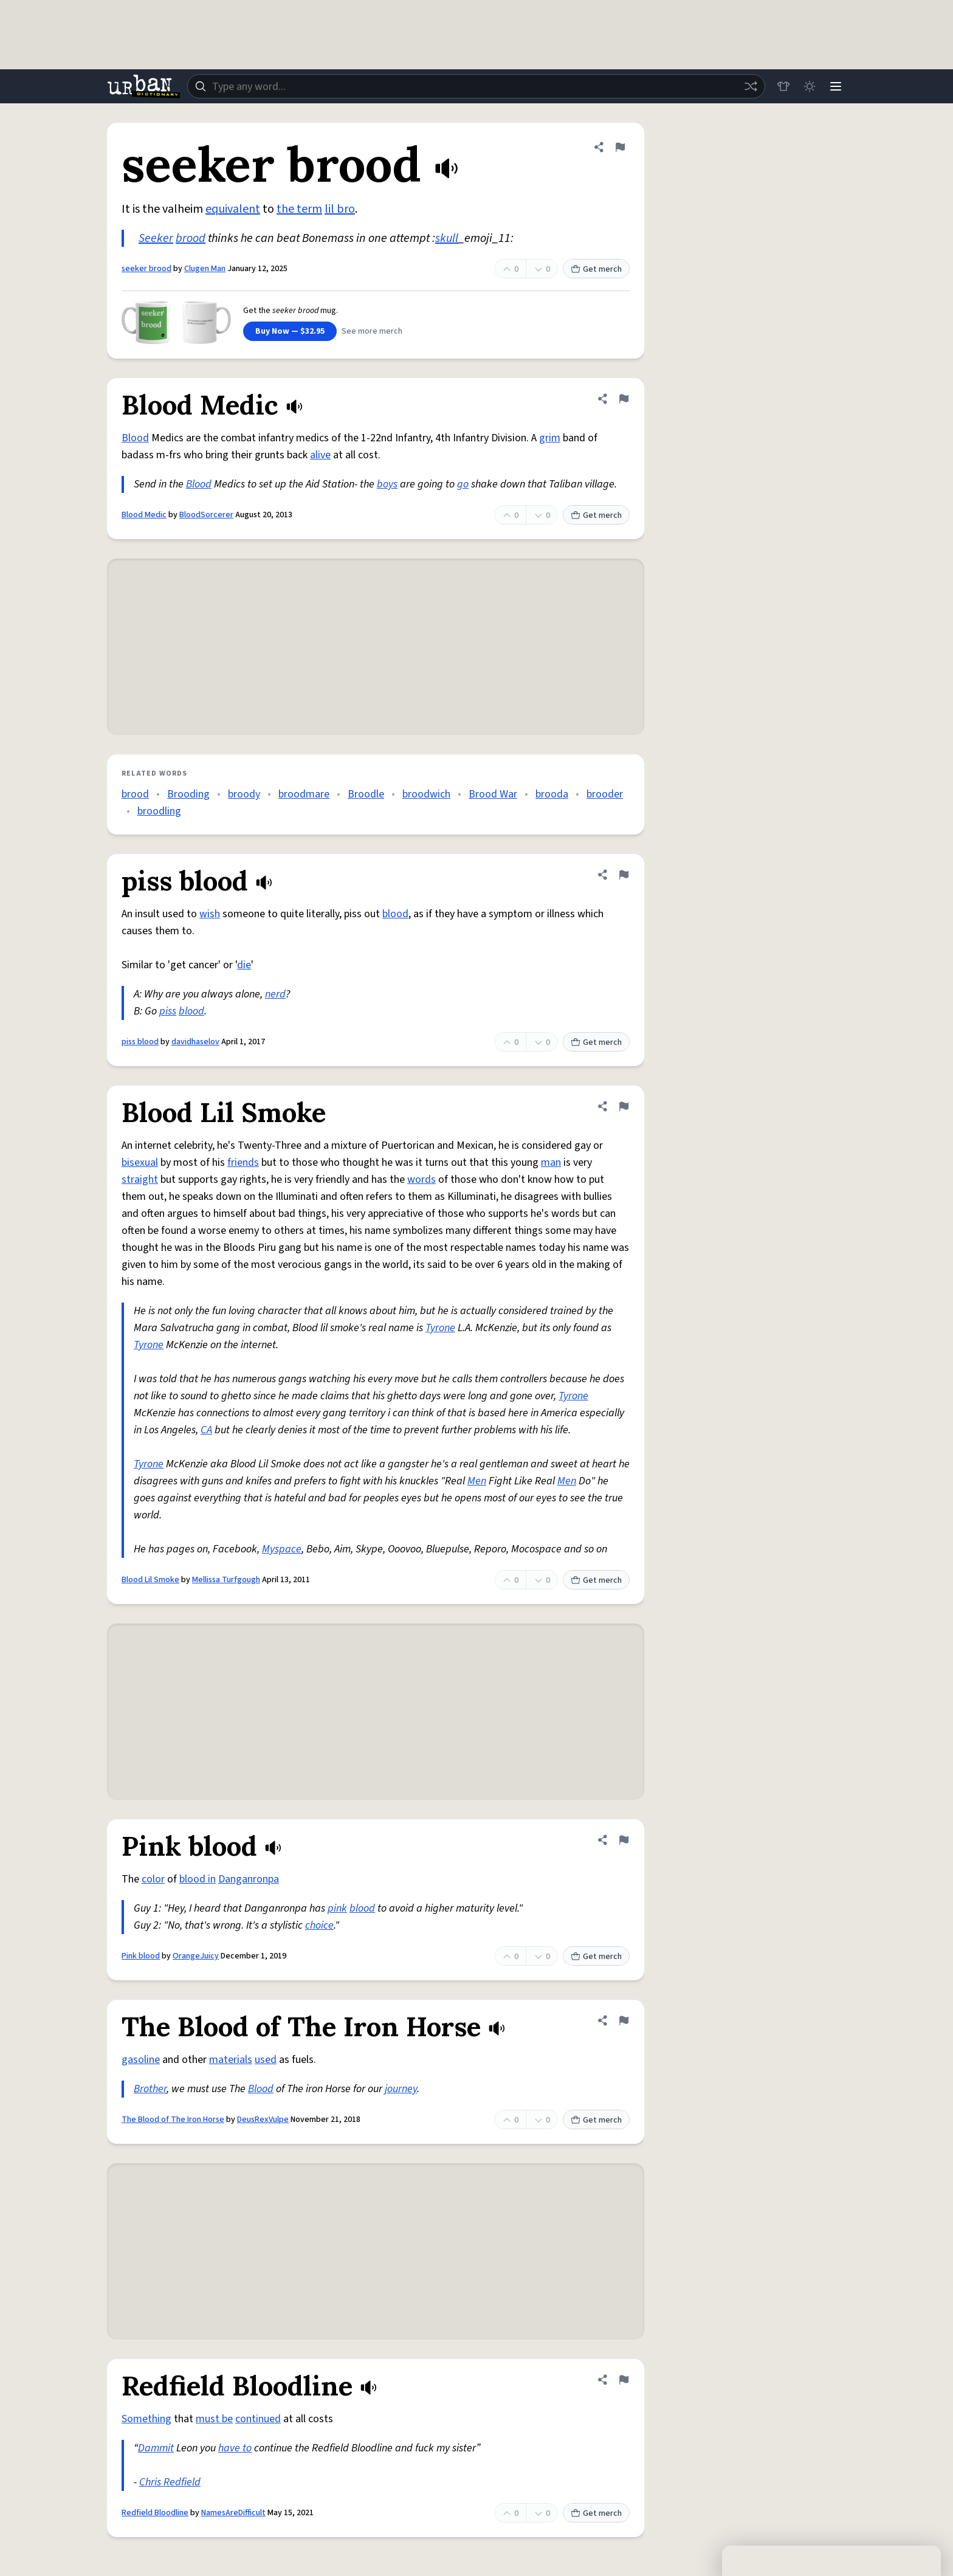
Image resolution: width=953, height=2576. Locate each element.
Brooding (188, 794)
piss (167, 1011)
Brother (150, 2088)
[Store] (782, 86)
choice (319, 1925)
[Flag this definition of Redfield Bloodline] (623, 2379)
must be (214, 2418)
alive (320, 455)
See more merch (372, 331)
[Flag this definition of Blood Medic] (623, 398)
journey (401, 2088)
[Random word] (748, 86)
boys (387, 484)
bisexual (140, 1162)
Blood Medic (144, 515)
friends (243, 1162)
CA (206, 1430)
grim (549, 438)
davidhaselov (195, 1042)
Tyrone (440, 1327)
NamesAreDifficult (233, 2513)
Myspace (281, 1549)
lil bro (340, 209)
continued (258, 2418)
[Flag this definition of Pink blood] (623, 1840)
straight (140, 1179)
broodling (159, 811)
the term (299, 209)
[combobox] (475, 86)
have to (235, 2448)
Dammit (156, 2448)
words (421, 1179)
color (153, 1879)
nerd (275, 994)
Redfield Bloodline (155, 2513)
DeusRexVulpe (263, 2119)
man (551, 1162)
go (463, 484)
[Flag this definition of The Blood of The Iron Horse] (623, 2020)
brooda (551, 794)
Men (476, 1481)
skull (446, 238)
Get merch (596, 269)
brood (190, 238)
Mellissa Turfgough (226, 1580)
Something (146, 2418)
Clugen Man (204, 269)
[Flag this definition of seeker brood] (620, 147)
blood (395, 913)
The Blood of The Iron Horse (173, 2119)
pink (337, 1908)
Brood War (493, 794)
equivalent (232, 209)
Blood (135, 438)
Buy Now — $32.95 (290, 331)
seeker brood (146, 269)
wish (209, 913)
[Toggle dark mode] (808, 86)
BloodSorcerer (206, 515)
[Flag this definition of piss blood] (623, 874)
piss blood (140, 1042)
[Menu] (835, 86)
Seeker (156, 238)
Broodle (366, 794)
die (244, 965)
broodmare (303, 794)
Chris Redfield (170, 2482)
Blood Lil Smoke (150, 1580)
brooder (605, 794)
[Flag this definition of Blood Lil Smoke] (623, 1106)
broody (244, 794)
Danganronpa (248, 1879)
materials (230, 2059)
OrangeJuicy (196, 1956)
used (266, 2059)
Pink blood (141, 1956)
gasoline (141, 2059)
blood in (197, 1879)
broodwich (426, 794)
